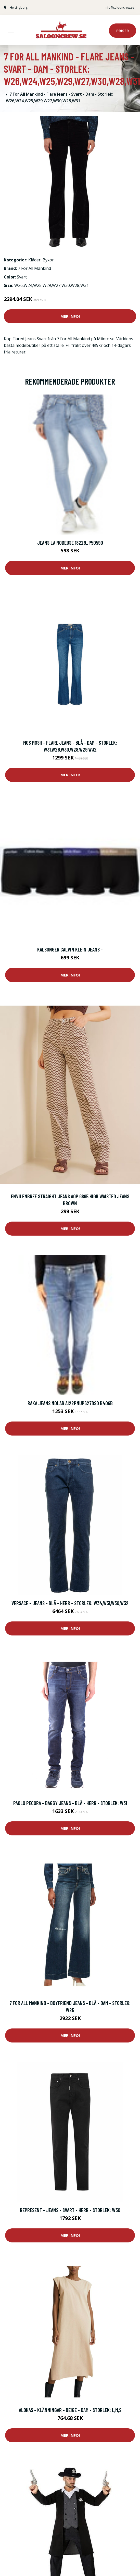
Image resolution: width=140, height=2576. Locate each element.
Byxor (48, 260)
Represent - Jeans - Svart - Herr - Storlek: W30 (70, 2210)
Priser (122, 30)
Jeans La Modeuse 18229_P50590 (70, 542)
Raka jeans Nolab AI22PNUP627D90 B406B (70, 1403)
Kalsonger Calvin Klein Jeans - (70, 949)
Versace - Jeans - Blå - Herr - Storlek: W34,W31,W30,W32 (70, 1603)
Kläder (34, 260)
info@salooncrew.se (119, 7)
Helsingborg (19, 7)
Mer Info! (70, 316)
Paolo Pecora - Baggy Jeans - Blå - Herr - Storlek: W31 (70, 1803)
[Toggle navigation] (11, 30)
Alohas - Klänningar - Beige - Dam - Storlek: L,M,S (70, 2410)
